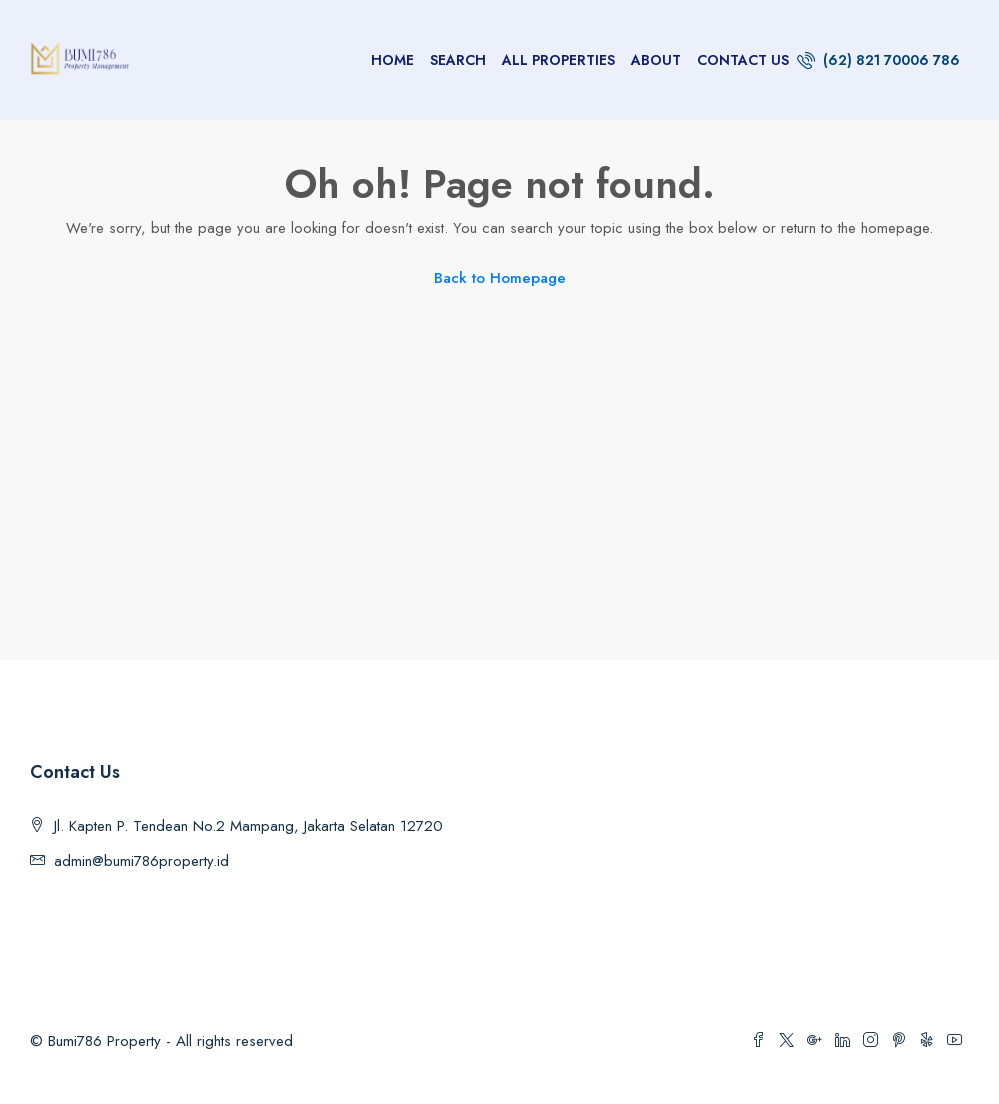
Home (392, 60)
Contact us (743, 60)
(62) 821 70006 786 (878, 60)
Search (458, 60)
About (656, 60)
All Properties (558, 60)
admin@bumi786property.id (141, 861)
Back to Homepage (500, 278)
